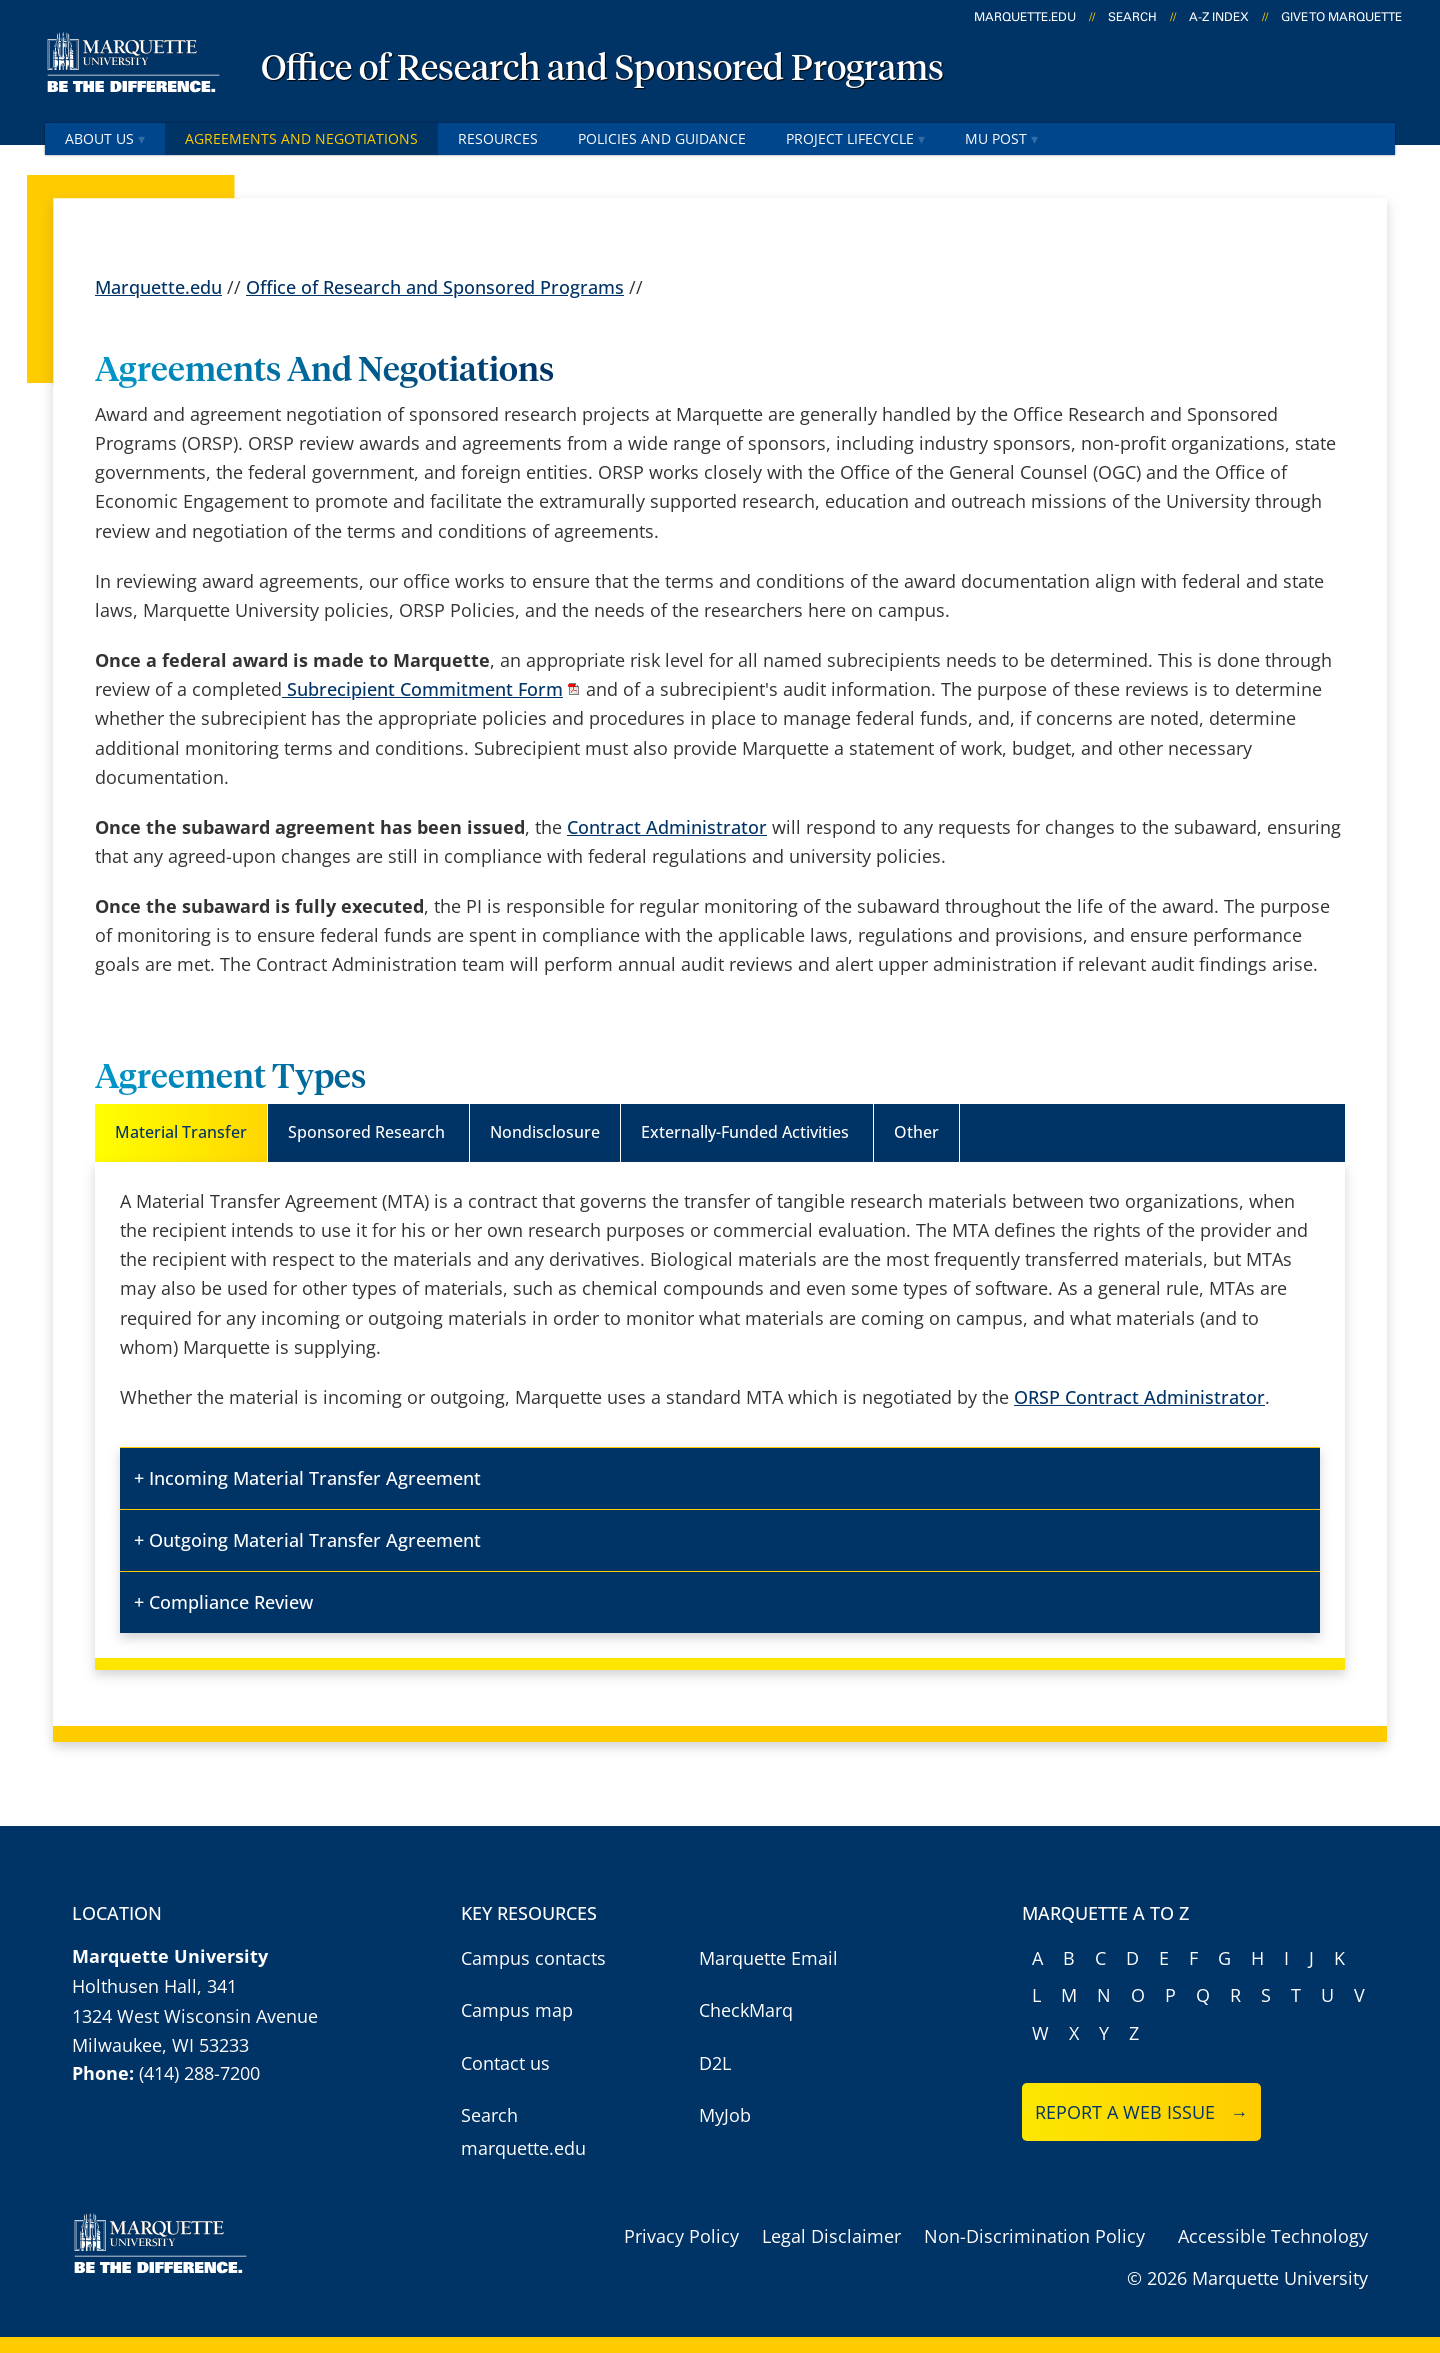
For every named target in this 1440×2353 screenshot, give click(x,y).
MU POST (1001, 138)
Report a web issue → (1141, 2112)
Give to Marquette (1341, 17)
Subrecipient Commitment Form (422, 689)
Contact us (505, 2063)
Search (1132, 17)
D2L (715, 2063)
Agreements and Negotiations (301, 138)
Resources (498, 138)
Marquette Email (768, 1958)
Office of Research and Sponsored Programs (602, 70)
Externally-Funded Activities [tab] (747, 1132)
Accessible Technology (1273, 2236)
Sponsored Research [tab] (368, 1132)
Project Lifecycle (855, 138)
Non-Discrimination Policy (1034, 2236)
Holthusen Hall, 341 (154, 1986)
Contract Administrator (667, 827)
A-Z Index (1219, 17)
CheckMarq (746, 2010)
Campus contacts (533, 1958)
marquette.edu (1025, 17)
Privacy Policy (681, 2236)
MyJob (725, 2115)
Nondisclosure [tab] (545, 1132)
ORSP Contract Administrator (1139, 1397)
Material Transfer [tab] (181, 1132)
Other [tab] (916, 1132)
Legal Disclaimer (831, 2236)
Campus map (517, 2010)
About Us (105, 138)
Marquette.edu (158, 287)
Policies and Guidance (662, 138)
